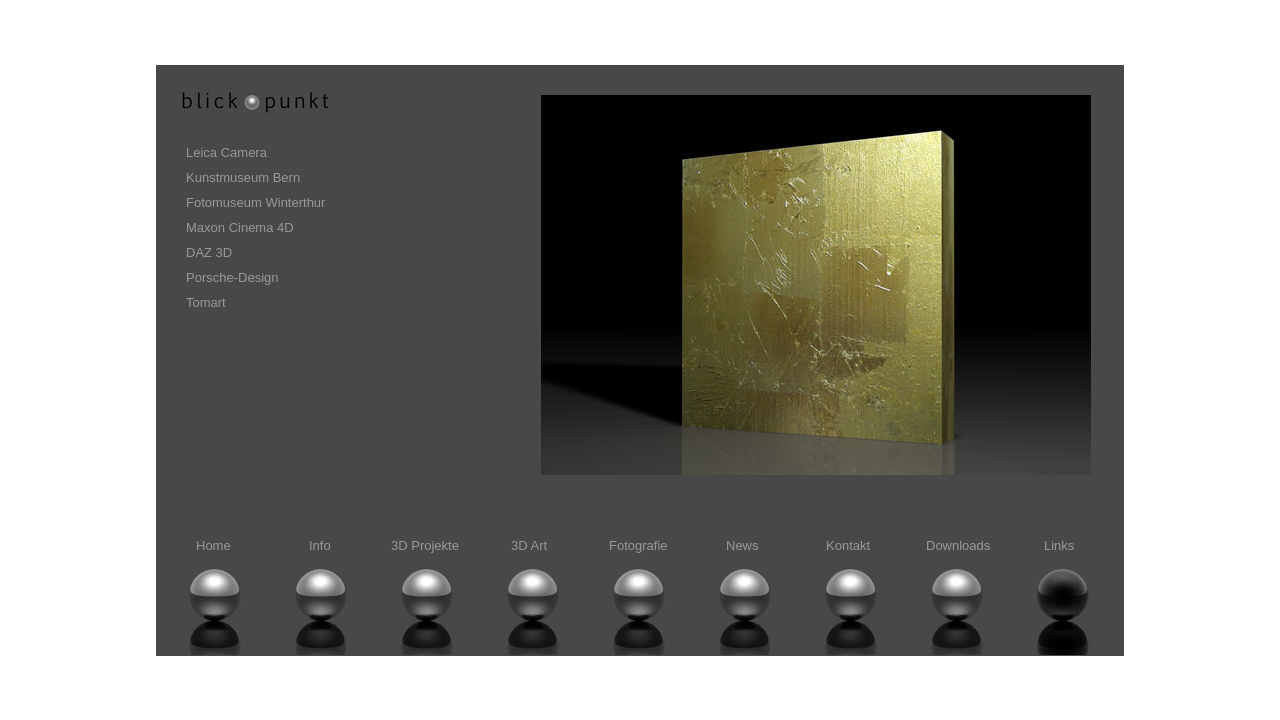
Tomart (206, 302)
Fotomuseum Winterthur (255, 202)
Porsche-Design (232, 277)
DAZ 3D (209, 252)
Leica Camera (226, 152)
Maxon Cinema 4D (240, 227)
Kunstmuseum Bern (243, 177)
